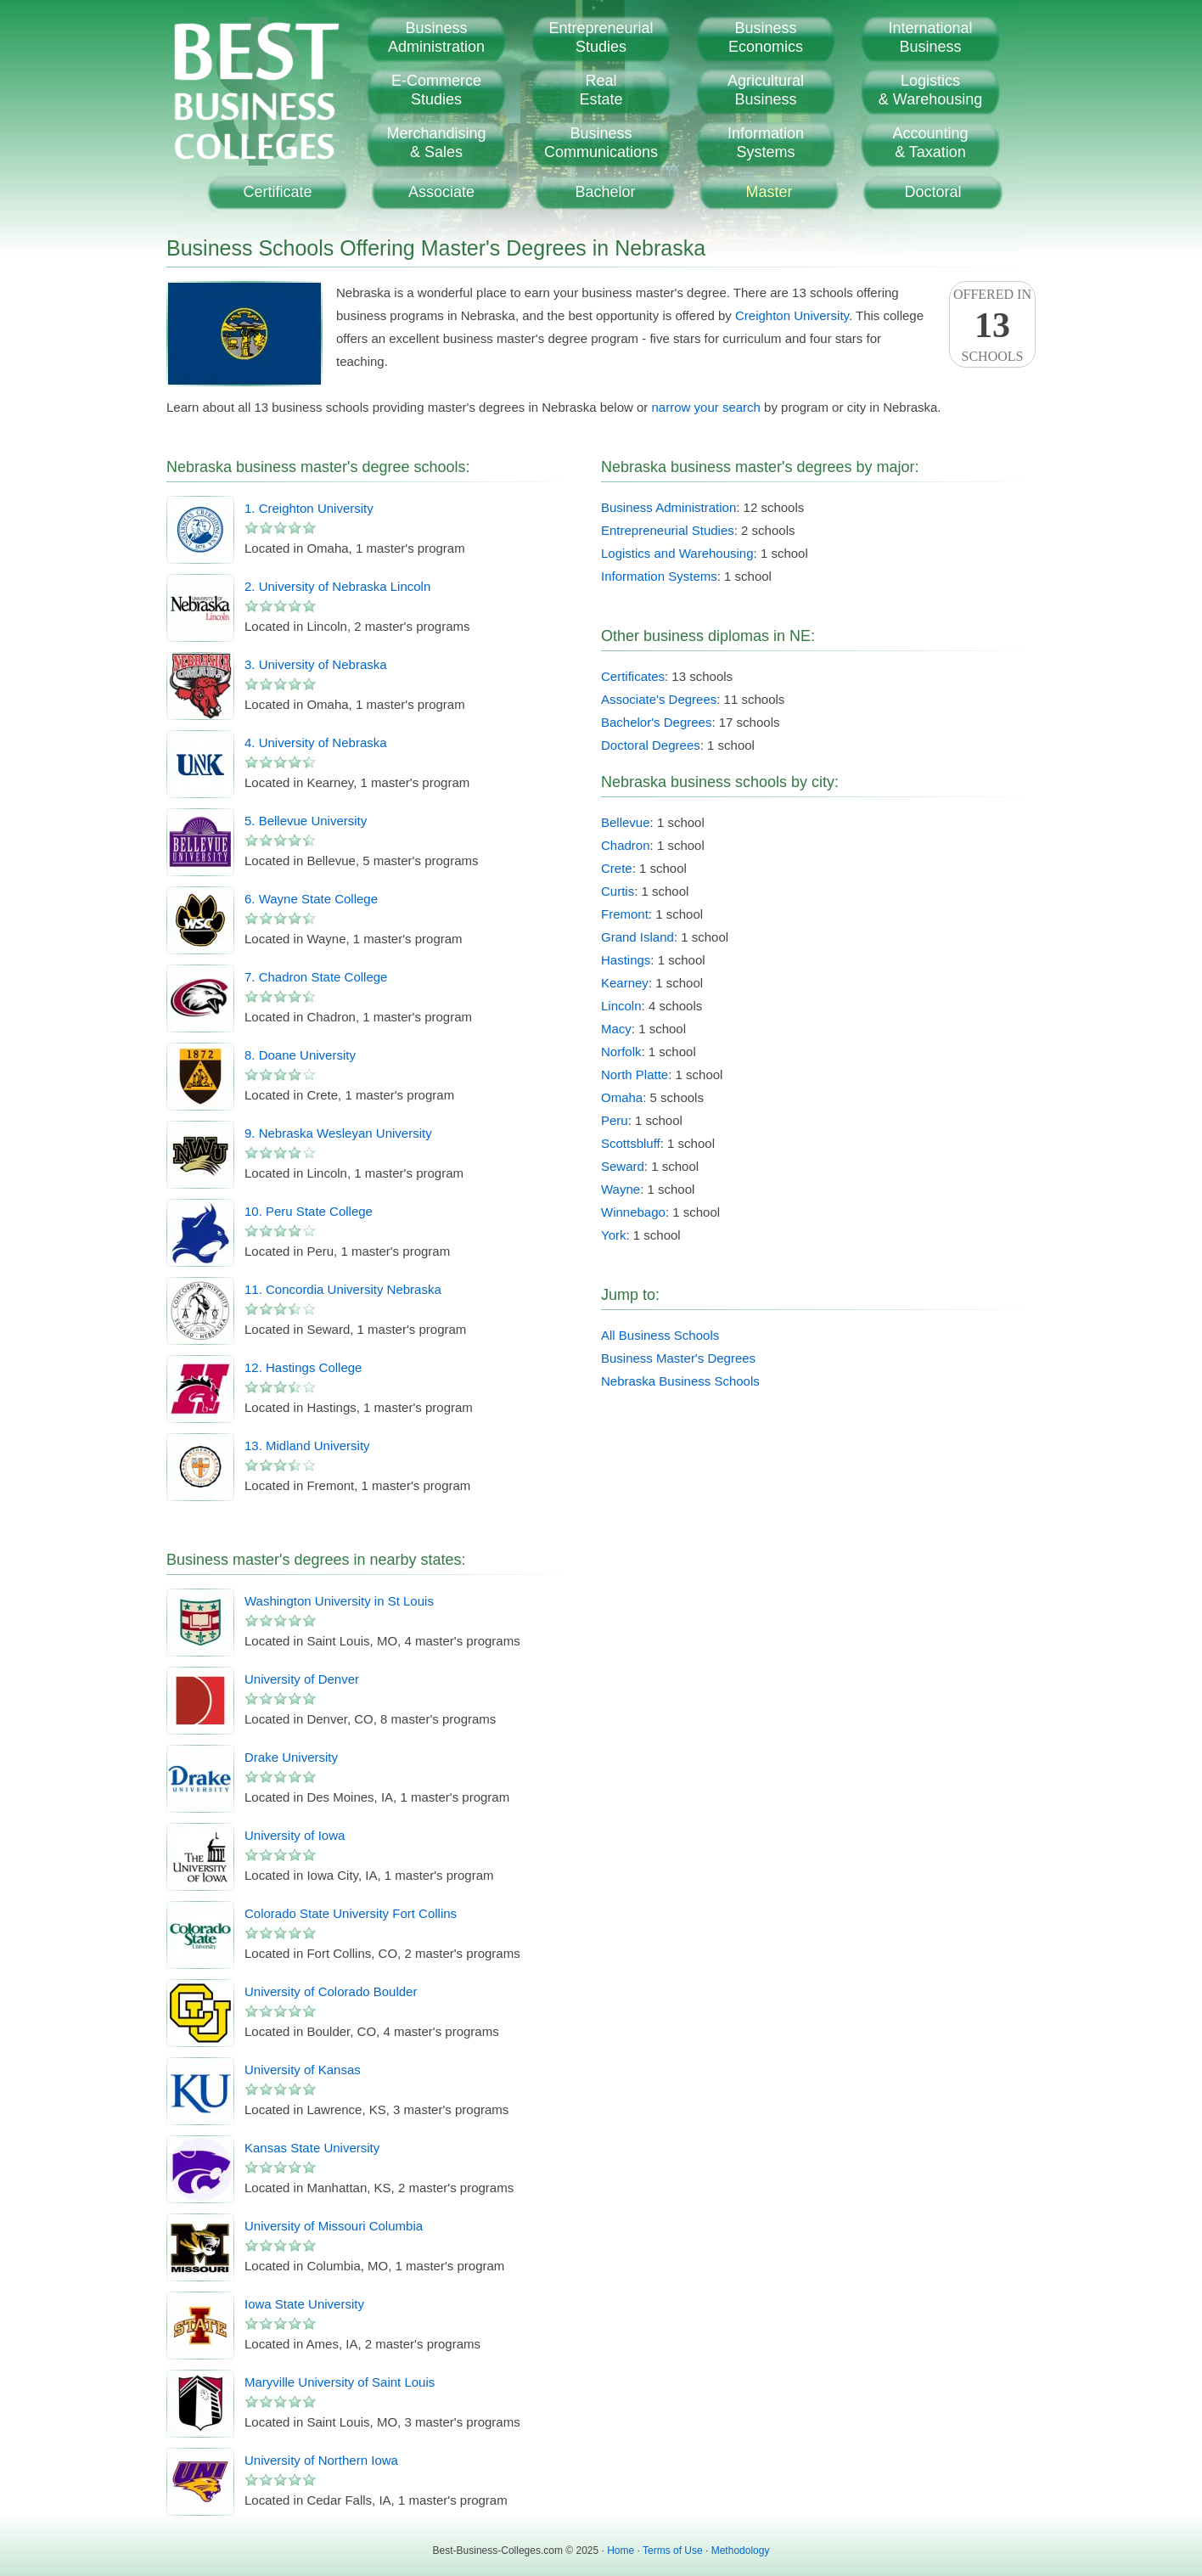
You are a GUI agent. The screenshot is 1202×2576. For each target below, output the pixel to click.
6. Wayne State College (311, 898)
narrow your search (706, 407)
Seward (622, 1166)
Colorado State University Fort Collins (350, 1913)
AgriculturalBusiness (765, 90)
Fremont (625, 914)
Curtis (617, 891)
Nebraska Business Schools (680, 1381)
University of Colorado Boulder (330, 1991)
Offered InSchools (992, 325)
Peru (614, 1120)
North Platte (634, 1074)
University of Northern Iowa (321, 2460)
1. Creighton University (309, 508)
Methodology (740, 2550)
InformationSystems (765, 142)
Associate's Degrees (658, 699)
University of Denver (301, 1679)
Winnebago (633, 1212)
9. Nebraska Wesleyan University (338, 1133)
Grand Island (637, 937)
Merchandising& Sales (436, 142)
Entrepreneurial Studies (667, 530)
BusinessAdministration (436, 37)
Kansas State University (311, 2147)
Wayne (620, 1189)
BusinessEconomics (765, 37)
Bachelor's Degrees (656, 722)
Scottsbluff (630, 1143)
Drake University (291, 1757)
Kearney (625, 983)
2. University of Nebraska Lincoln (337, 586)
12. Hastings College (303, 1367)
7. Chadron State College (315, 977)
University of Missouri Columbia (333, 2226)
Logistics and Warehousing (677, 553)
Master (768, 191)
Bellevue (625, 822)
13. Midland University (307, 1445)
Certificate (277, 191)
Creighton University (792, 315)
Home (620, 2550)
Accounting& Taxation (930, 142)
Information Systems (659, 576)
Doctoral (932, 191)
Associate (441, 191)
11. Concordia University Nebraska (342, 1289)
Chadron (625, 845)
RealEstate (600, 90)
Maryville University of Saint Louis (339, 2382)
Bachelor (605, 191)
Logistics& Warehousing (930, 90)
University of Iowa (294, 1835)
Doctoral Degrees (650, 745)
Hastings (625, 960)
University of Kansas (302, 2069)
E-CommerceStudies (436, 90)
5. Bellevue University (305, 820)
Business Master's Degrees (678, 1358)
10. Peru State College (308, 1211)
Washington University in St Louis (339, 1601)
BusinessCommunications (601, 142)
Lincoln (621, 1005)
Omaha (622, 1097)
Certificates (633, 676)
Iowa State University (304, 2304)
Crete (616, 868)
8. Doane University (300, 1055)
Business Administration (668, 507)
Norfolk (621, 1051)
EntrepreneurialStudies (600, 37)
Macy (616, 1028)
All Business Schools (660, 1335)
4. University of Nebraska (315, 742)
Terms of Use (673, 2550)
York (613, 1235)
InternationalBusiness (930, 37)
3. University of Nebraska (315, 664)
